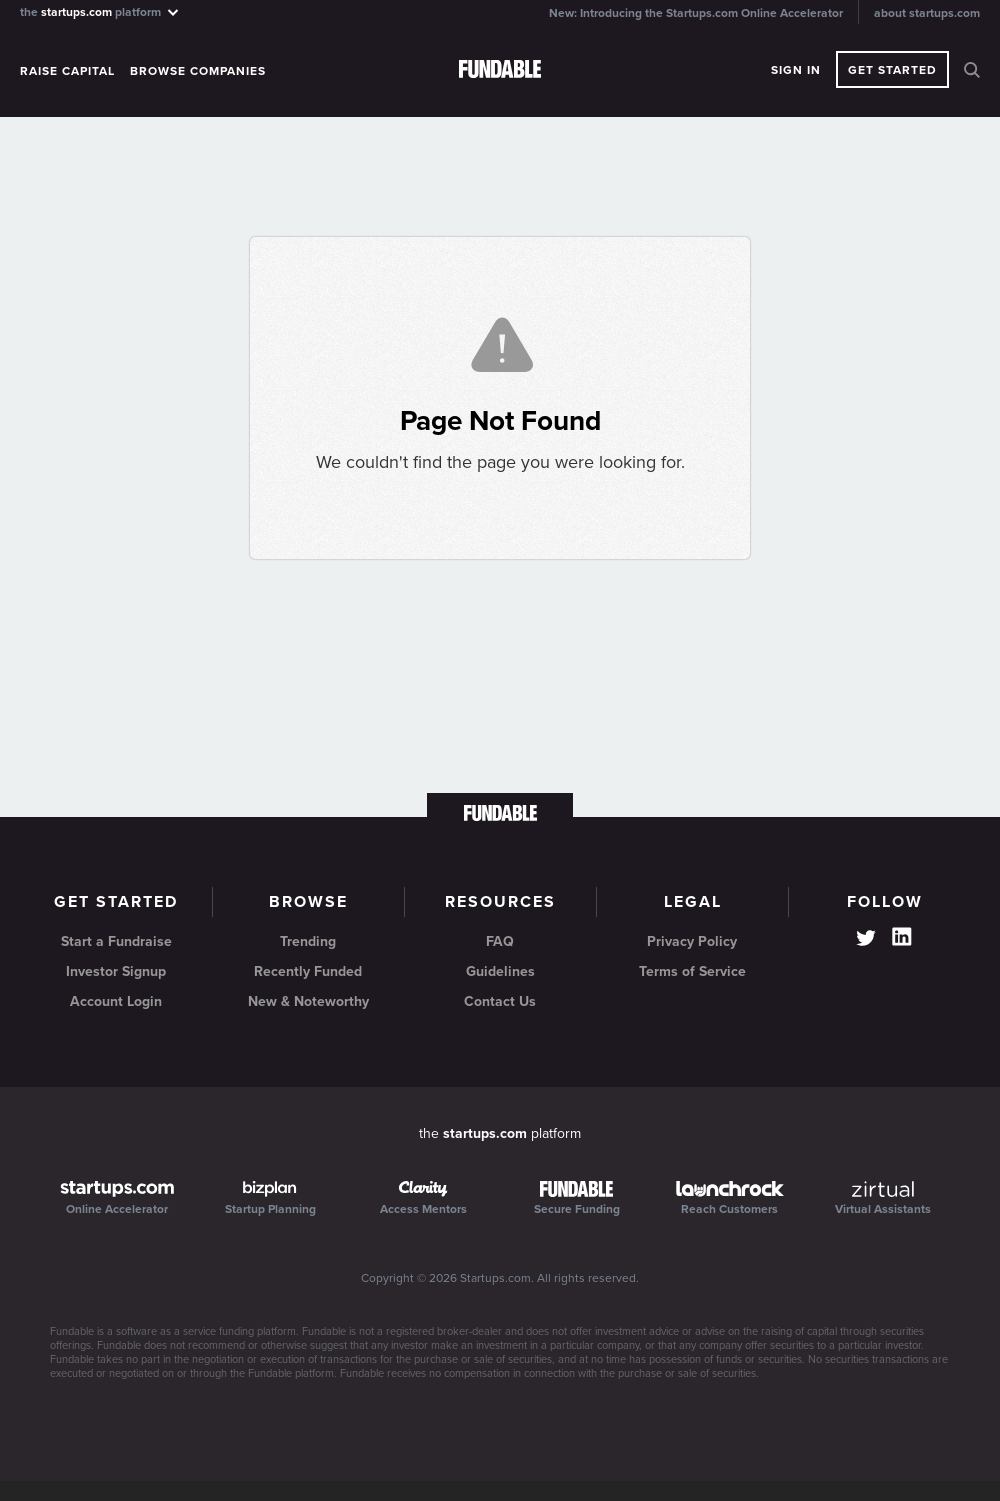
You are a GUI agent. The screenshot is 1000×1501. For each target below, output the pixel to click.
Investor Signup (116, 971)
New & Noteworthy (308, 1001)
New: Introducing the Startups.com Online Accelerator (696, 13)
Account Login (116, 1001)
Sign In (796, 70)
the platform (100, 11)
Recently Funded (308, 971)
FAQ (500, 941)
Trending (308, 941)
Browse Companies (198, 71)
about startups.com (927, 13)
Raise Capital (67, 71)
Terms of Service (692, 971)
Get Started (892, 70)
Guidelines (500, 971)
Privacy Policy (692, 941)
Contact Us (500, 1001)
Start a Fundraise (116, 941)
